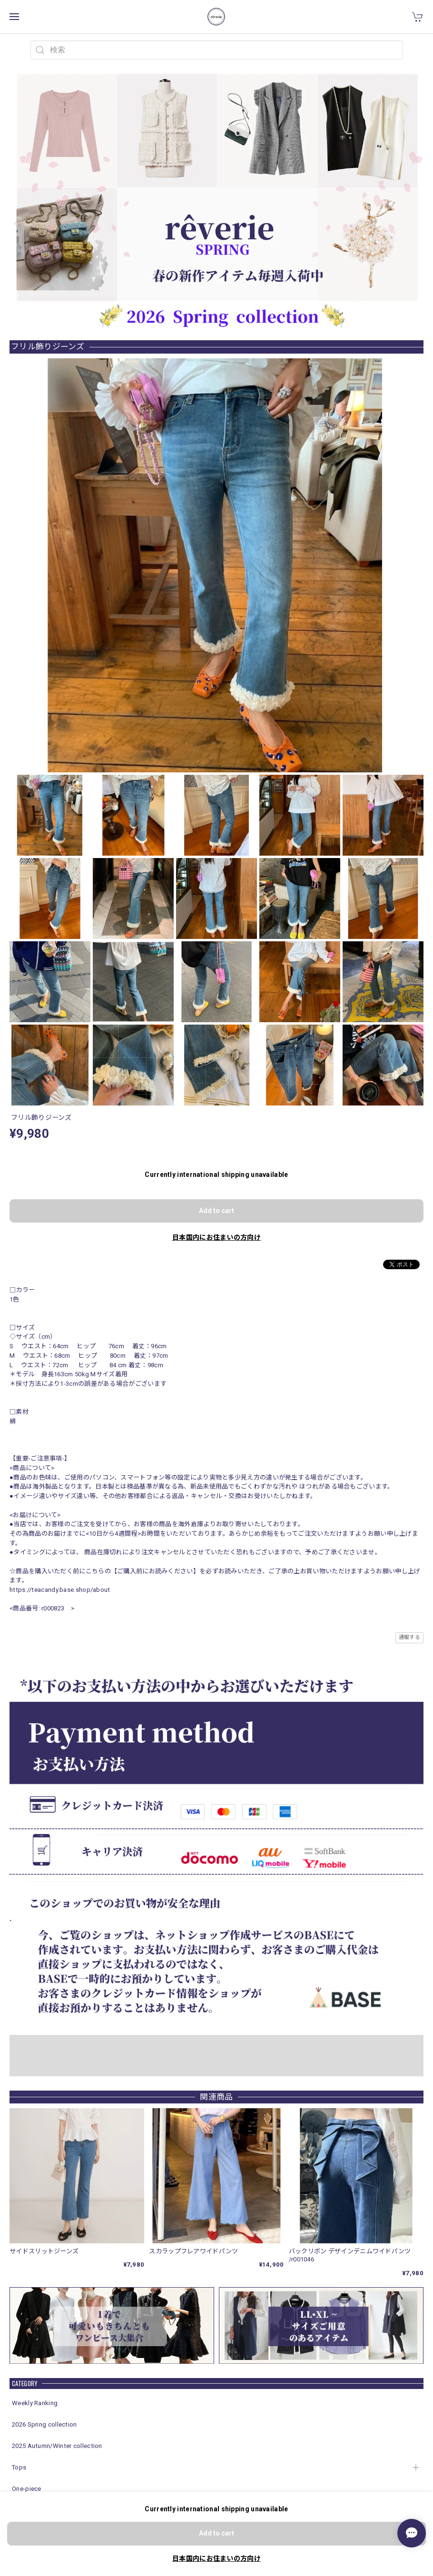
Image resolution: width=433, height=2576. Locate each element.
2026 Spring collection (44, 2424)
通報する (409, 1637)
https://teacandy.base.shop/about (60, 1589)
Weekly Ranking (35, 2403)
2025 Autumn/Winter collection (57, 2445)
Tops (19, 2467)
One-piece (26, 2488)
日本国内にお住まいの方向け (216, 1237)
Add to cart (216, 1210)
